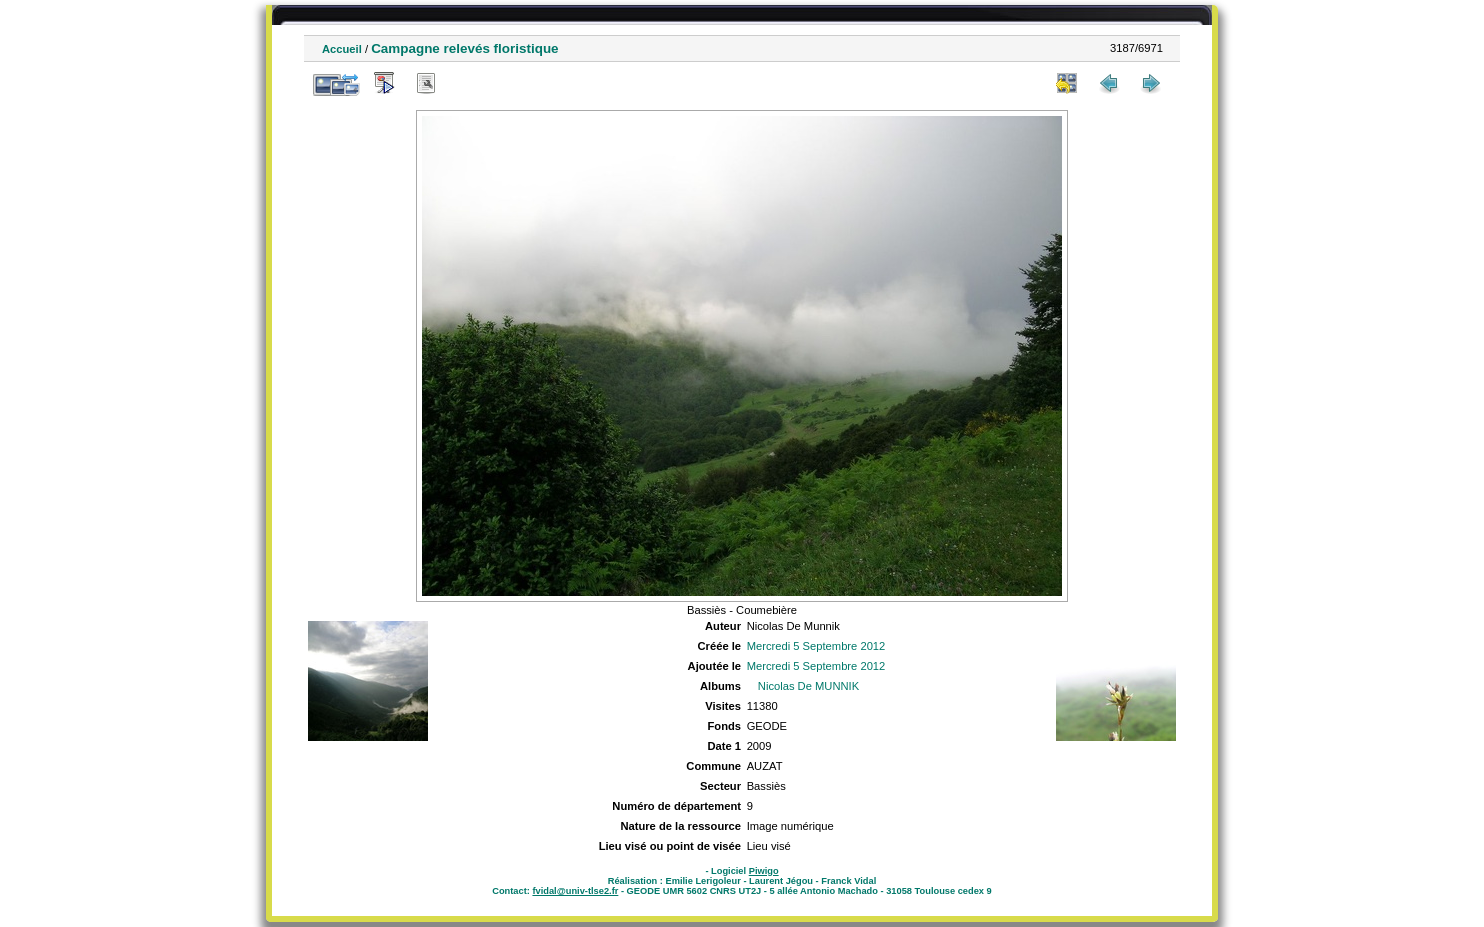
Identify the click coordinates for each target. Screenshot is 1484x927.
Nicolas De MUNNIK (808, 686)
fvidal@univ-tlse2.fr (575, 891)
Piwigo (764, 871)
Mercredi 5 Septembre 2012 (816, 646)
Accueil (342, 49)
